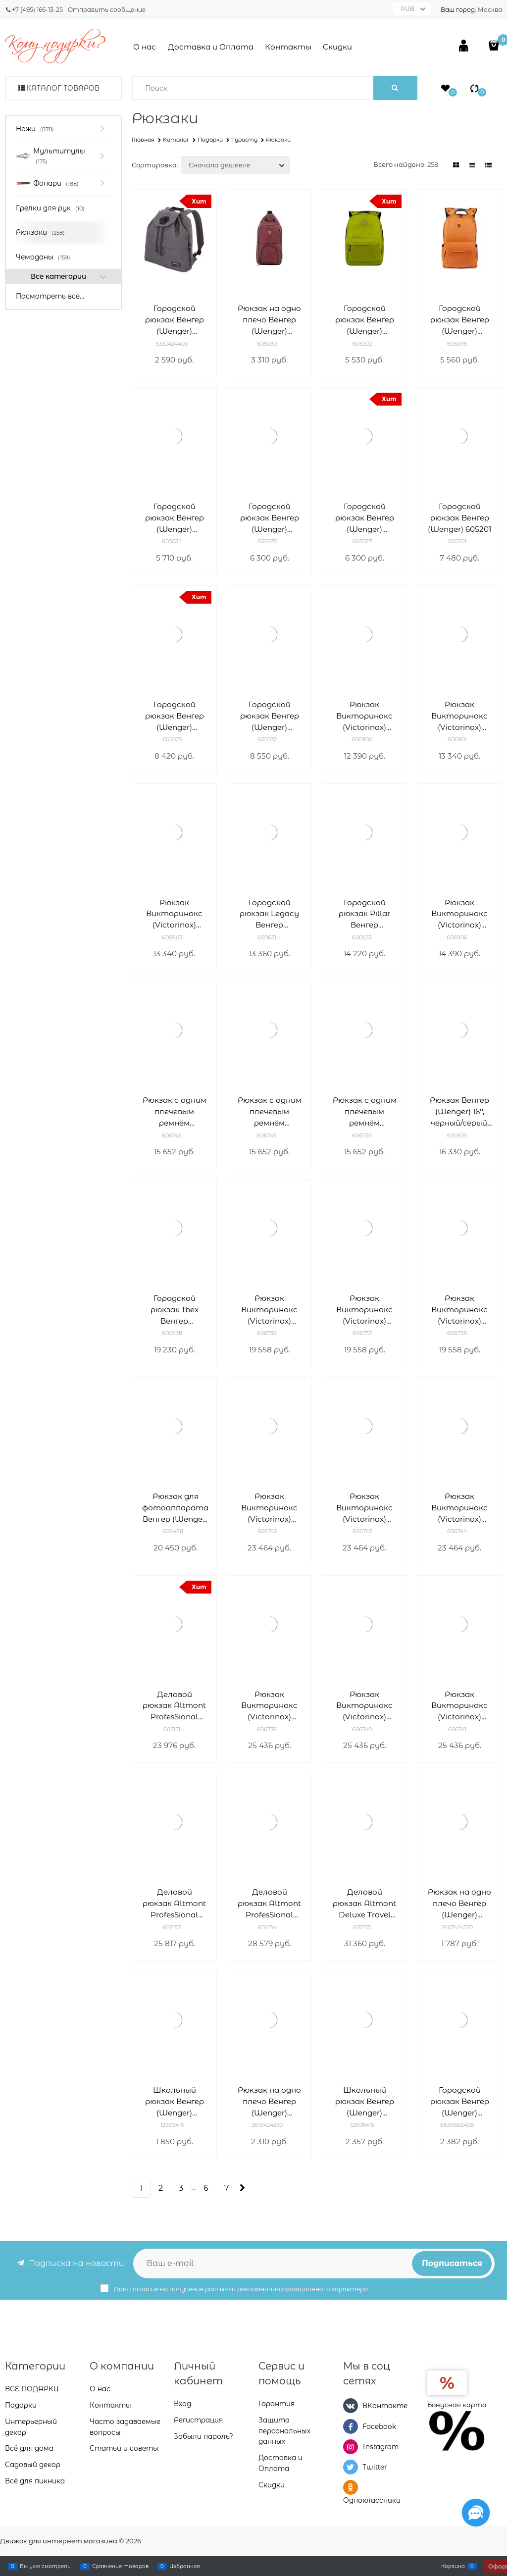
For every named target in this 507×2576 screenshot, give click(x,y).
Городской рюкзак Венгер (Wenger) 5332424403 (174, 320)
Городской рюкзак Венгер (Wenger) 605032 (269, 716)
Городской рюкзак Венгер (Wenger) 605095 (459, 320)
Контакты (288, 47)
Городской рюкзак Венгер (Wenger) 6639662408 (459, 2101)
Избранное (184, 2566)
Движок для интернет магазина (58, 2541)
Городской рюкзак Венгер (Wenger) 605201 (459, 518)
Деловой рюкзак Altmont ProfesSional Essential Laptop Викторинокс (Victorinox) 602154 (269, 1903)
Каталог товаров (63, 88)
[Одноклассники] (350, 2487)
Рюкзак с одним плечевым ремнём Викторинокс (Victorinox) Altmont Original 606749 (270, 1112)
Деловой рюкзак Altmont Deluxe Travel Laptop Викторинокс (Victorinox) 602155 (364, 1903)
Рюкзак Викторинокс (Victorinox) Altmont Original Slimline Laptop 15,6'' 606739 (269, 1706)
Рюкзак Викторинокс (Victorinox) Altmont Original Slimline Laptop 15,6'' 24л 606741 (459, 1706)
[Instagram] (350, 2446)
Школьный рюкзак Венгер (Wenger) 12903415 (174, 2101)
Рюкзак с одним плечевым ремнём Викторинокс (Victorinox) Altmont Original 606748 (174, 1112)
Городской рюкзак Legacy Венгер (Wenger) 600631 (269, 914)
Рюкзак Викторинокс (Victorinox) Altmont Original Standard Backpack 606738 (459, 1310)
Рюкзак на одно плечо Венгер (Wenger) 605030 (269, 320)
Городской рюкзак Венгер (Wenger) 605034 (174, 518)
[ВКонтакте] (350, 2405)
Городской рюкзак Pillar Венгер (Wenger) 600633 (364, 914)
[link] (456, 165)
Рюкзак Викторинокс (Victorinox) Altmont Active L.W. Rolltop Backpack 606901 (460, 716)
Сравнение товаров (120, 2566)
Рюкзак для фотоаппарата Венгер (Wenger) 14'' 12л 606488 (175, 1508)
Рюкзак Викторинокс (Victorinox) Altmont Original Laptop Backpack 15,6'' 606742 (270, 1508)
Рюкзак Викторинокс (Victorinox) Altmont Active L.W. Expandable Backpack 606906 (460, 914)
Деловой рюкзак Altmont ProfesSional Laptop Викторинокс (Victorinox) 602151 (174, 1706)
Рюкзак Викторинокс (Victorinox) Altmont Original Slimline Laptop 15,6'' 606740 (364, 1706)
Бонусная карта (457, 2405)
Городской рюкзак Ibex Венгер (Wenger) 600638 (175, 1310)
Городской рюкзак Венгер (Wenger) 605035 (269, 518)
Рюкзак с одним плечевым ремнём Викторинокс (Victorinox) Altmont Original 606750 (365, 1112)
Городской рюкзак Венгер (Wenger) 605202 (364, 320)
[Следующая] (241, 2188)
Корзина (453, 2566)
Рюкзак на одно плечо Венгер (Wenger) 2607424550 (459, 1903)
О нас (144, 47)
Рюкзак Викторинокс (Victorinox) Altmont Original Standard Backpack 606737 (364, 1310)
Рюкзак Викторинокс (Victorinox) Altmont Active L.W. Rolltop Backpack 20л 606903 (174, 914)
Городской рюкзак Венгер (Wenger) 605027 (364, 518)
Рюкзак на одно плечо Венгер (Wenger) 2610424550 (269, 2101)
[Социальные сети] (476, 2512)
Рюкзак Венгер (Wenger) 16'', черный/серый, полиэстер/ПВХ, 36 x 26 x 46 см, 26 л (459, 1112)
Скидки (337, 47)
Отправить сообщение (107, 9)
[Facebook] (350, 2426)
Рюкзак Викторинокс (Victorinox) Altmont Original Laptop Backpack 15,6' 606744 (460, 1508)
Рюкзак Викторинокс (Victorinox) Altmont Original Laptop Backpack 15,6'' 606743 (365, 1508)
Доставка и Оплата (211, 47)
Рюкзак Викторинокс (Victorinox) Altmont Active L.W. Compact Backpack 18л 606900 (365, 716)
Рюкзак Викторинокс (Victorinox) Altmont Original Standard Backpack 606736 (269, 1310)
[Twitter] (350, 2467)
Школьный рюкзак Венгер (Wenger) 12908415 (364, 2101)
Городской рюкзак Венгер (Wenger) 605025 (174, 716)
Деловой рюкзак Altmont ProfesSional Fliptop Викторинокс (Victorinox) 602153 (174, 1903)
